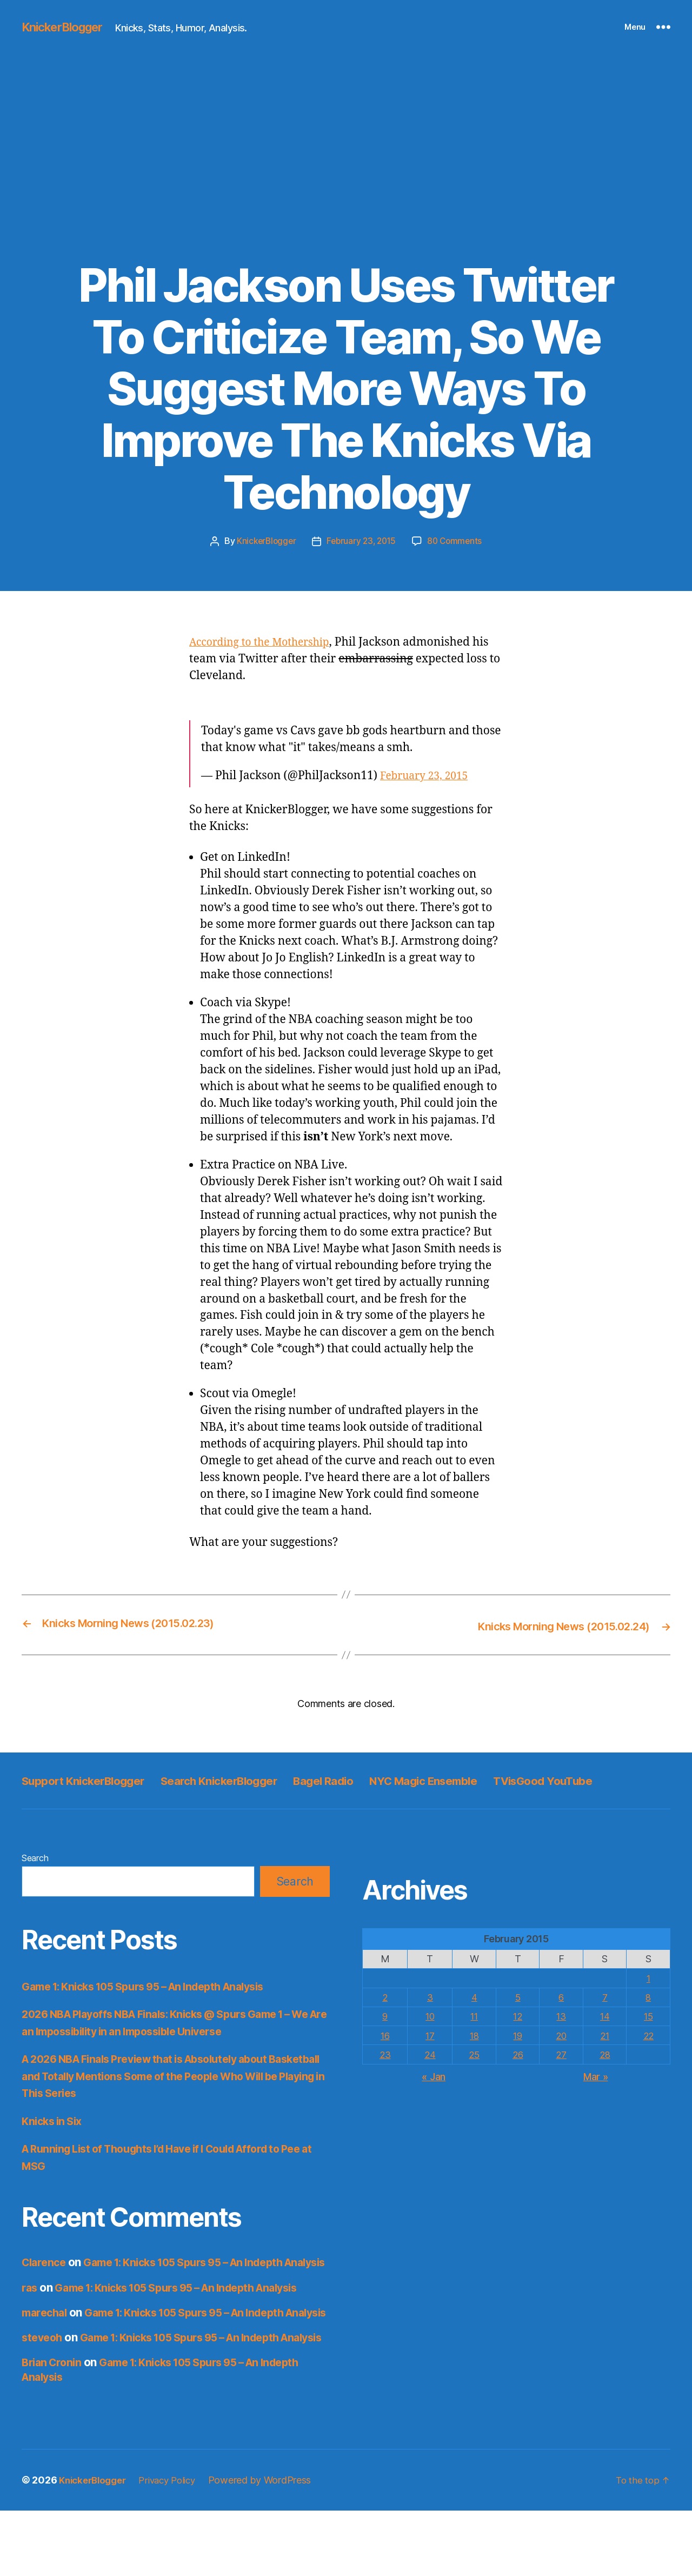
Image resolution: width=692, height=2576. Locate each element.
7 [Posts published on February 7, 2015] (604, 2020)
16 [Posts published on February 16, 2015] (385, 2058)
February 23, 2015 (361, 540)
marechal (46, 2349)
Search (35, 1880)
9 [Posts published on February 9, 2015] (385, 2038)
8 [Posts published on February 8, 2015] (648, 2020)
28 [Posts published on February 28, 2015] (604, 2077)
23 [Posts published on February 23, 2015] (385, 2077)
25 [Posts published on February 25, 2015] (473, 2077)
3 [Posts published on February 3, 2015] (430, 2020)
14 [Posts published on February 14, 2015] (604, 2038)
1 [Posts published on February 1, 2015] (648, 2001)
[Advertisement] (346, 178)
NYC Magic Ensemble (490, 1779)
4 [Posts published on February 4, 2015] (473, 2020)
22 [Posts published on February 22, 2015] (648, 2058)
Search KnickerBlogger (252, 1779)
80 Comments (457, 540)
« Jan (433, 2099)
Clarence (45, 2285)
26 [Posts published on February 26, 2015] (517, 2077)
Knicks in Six (54, 2143)
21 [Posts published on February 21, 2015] (604, 2058)
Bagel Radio (373, 1779)
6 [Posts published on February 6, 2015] (561, 2020)
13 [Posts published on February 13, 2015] (560, 2038)
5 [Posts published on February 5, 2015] (517, 2020)
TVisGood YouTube (79, 1803)
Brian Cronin (54, 2428)
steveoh (43, 2388)
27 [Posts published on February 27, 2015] (560, 2077)
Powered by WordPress (271, 2545)
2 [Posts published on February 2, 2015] (385, 2020)
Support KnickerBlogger (94, 1779)
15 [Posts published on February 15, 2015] (648, 2038)
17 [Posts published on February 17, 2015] (429, 2058)
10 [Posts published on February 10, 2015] (429, 2038)
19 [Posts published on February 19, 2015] (517, 2058)
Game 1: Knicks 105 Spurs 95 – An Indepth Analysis (156, 2009)
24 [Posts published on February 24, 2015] (429, 2077)
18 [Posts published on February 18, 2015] (473, 2058)
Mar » (595, 2099)
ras (30, 2324)
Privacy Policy (176, 2545)
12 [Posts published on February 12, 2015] (517, 2038)
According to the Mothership (266, 641)
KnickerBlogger (67, 27)
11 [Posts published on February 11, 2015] (473, 2038)
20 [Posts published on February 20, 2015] (560, 2058)
